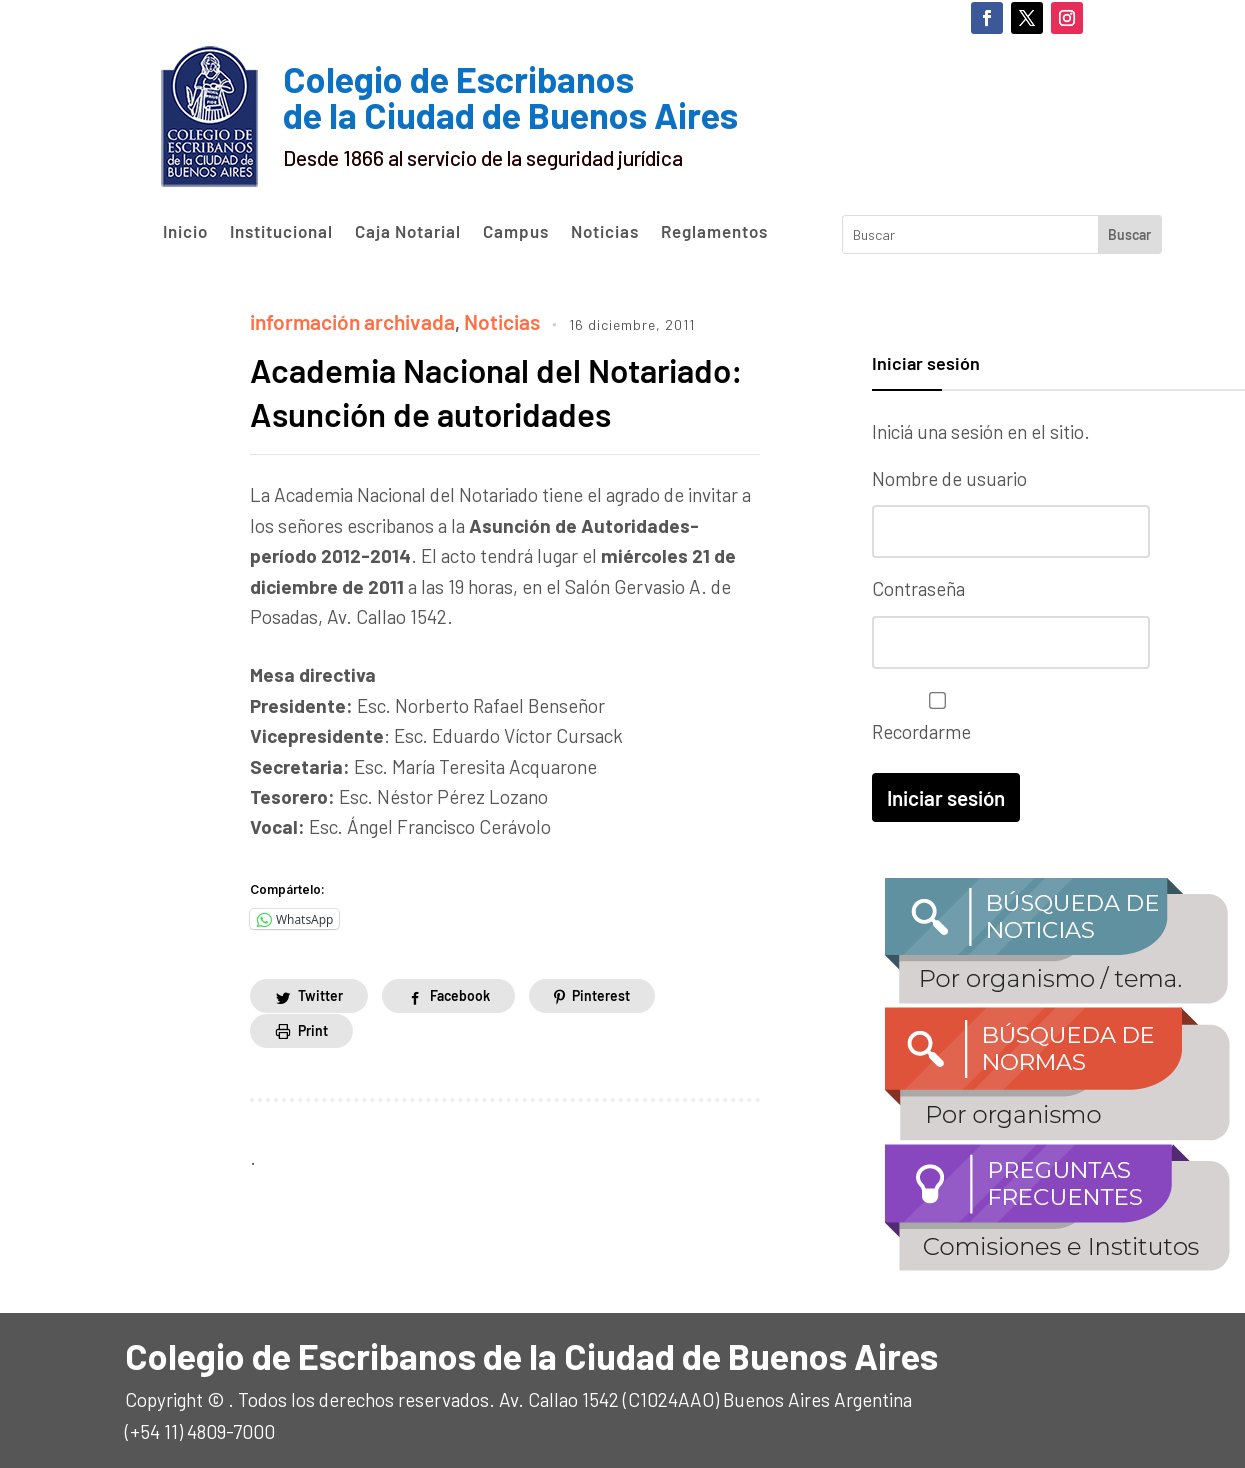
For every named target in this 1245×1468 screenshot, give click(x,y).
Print (313, 1069)
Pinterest (601, 1034)
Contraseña (918, 586)
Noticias (605, 232)
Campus (516, 232)
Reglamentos (714, 232)
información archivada (343, 319)
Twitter (320, 1034)
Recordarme (932, 713)
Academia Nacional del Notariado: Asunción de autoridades (436, 408)
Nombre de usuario (949, 478)
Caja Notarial (408, 232)
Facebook (460, 1034)
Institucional (281, 232)
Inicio (185, 232)
